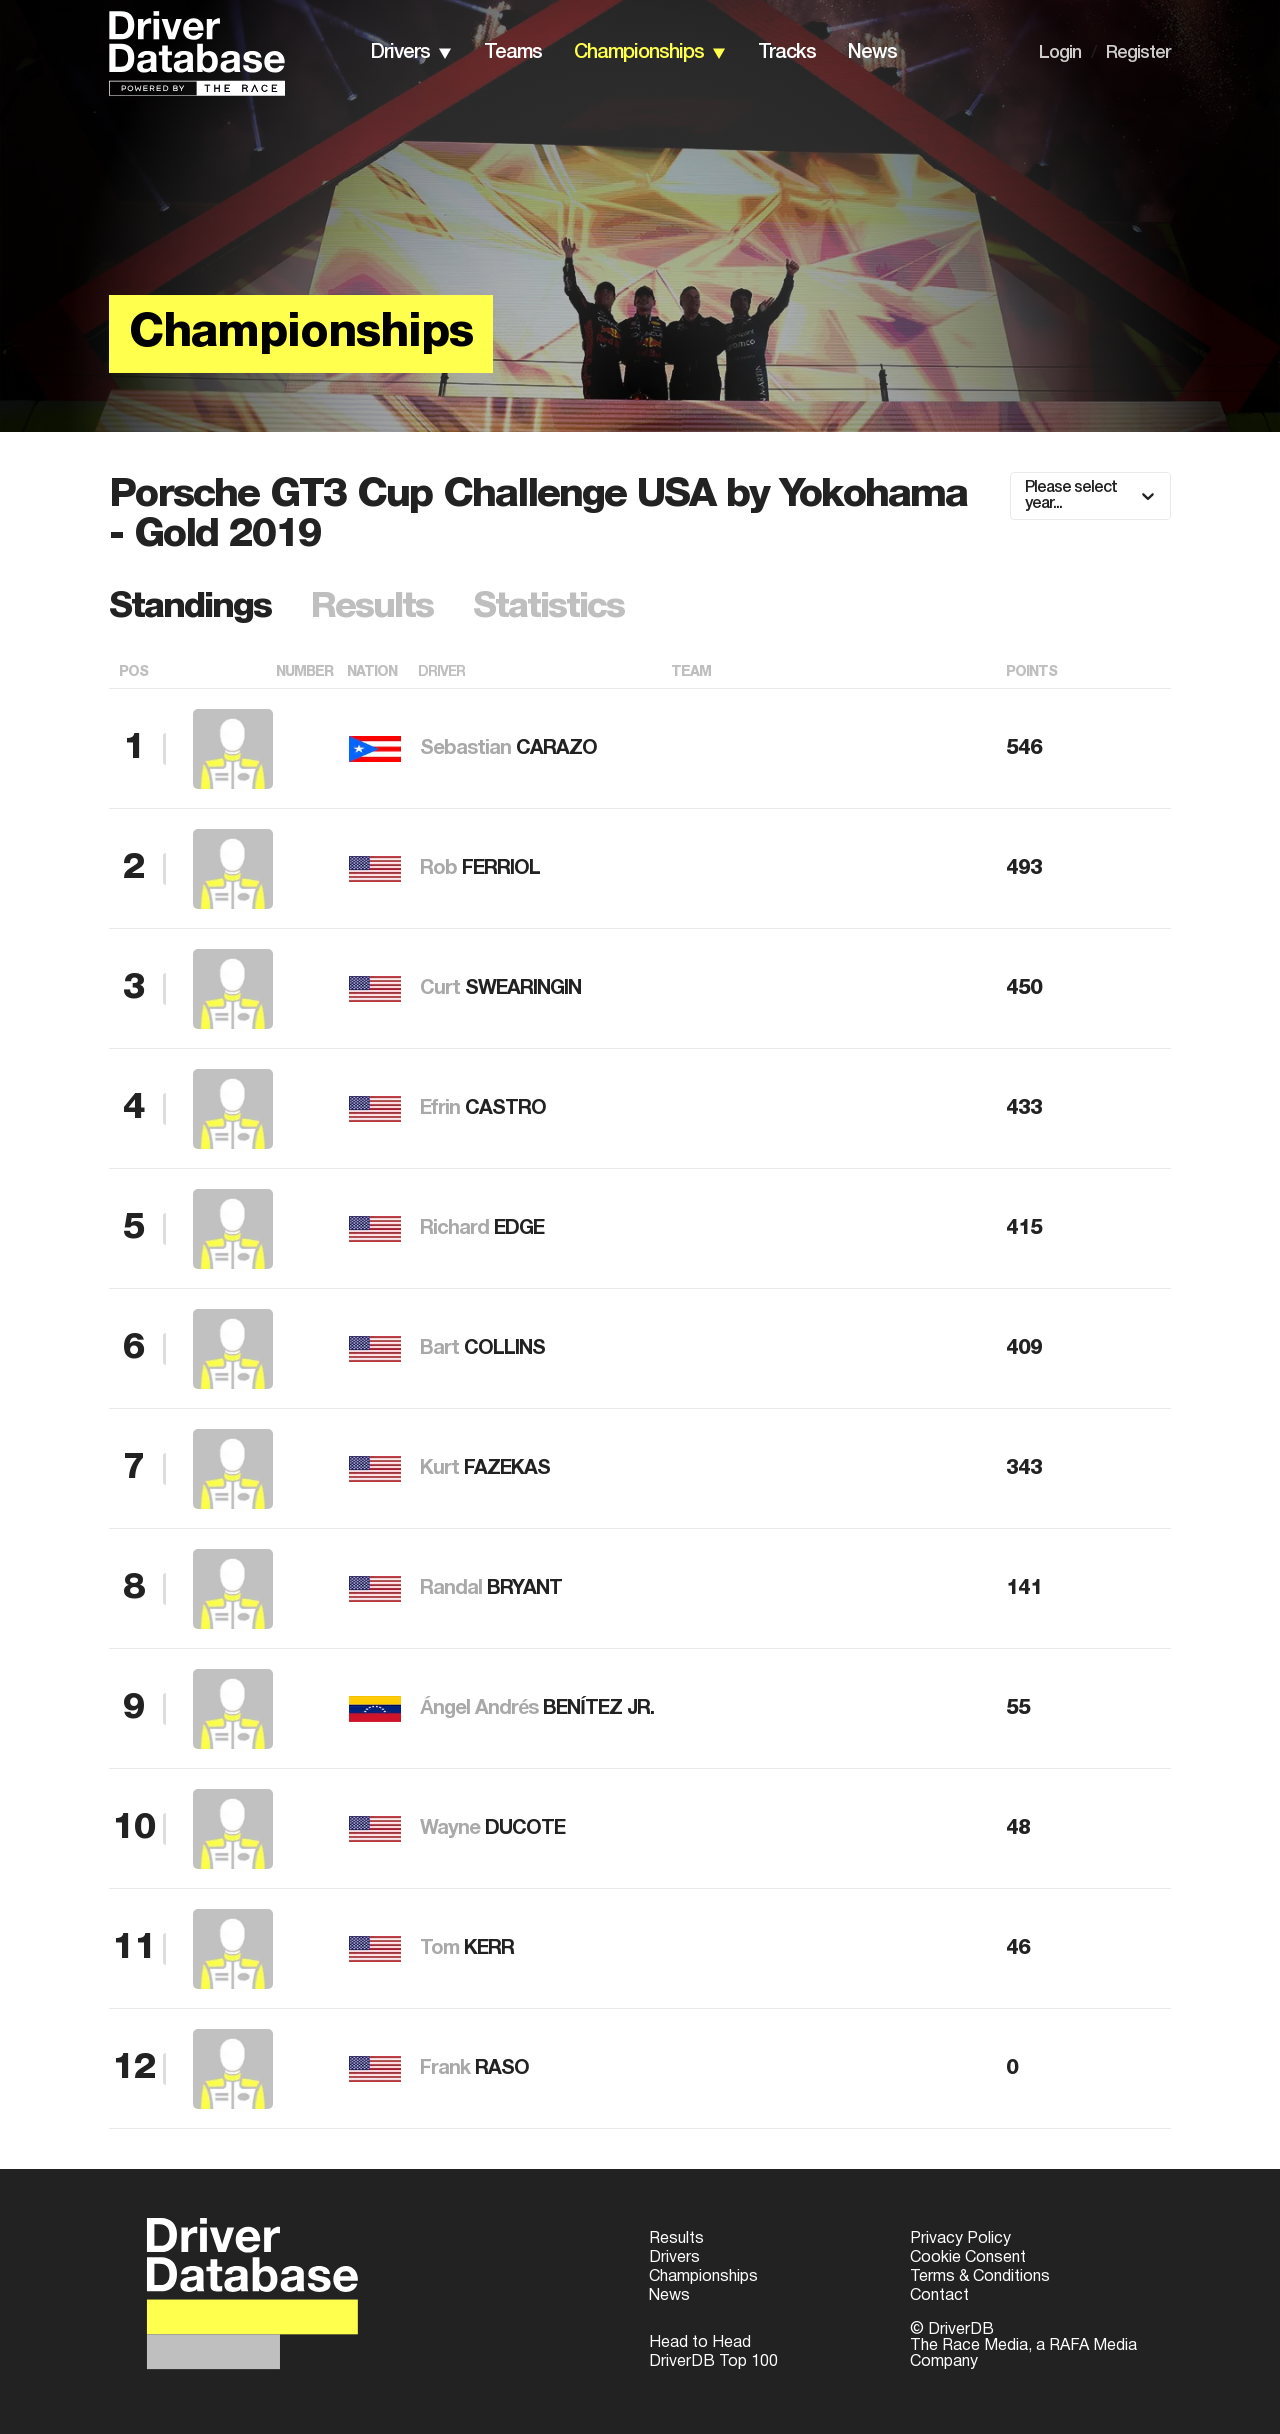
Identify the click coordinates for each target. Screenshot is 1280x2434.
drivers (400, 53)
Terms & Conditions (980, 2277)
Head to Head (700, 2343)
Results (676, 2239)
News (669, 2296)
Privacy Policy (960, 2239)
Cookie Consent (968, 2258)
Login (1060, 53)
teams (513, 53)
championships (639, 53)
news (872, 53)
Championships (703, 2277)
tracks (787, 53)
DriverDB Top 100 (713, 2362)
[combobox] (1026, 496)
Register (1138, 53)
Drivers (674, 2258)
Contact (939, 2296)
